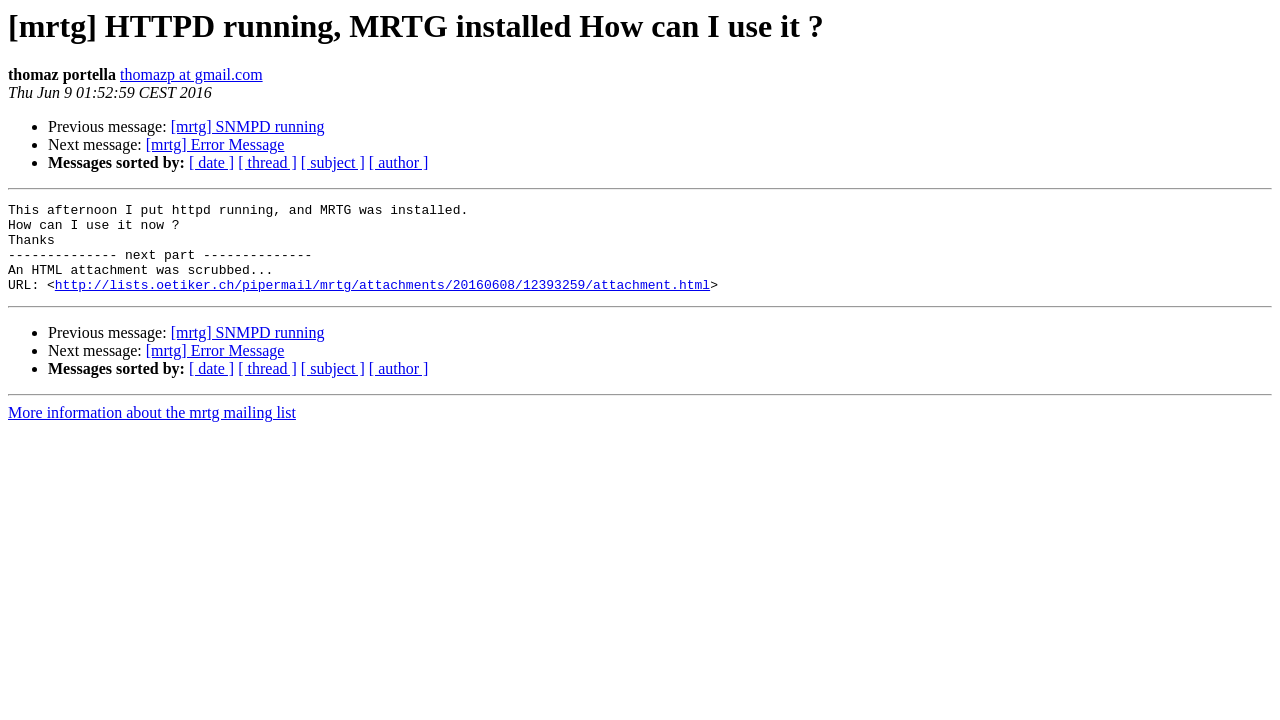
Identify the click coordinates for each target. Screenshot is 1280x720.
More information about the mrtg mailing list (152, 430)
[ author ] (399, 162)
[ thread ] (267, 162)
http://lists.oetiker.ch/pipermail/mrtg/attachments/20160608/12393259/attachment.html (382, 302)
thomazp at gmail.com (191, 74)
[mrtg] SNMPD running (248, 126)
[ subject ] (333, 162)
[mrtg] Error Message (215, 144)
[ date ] (211, 162)
